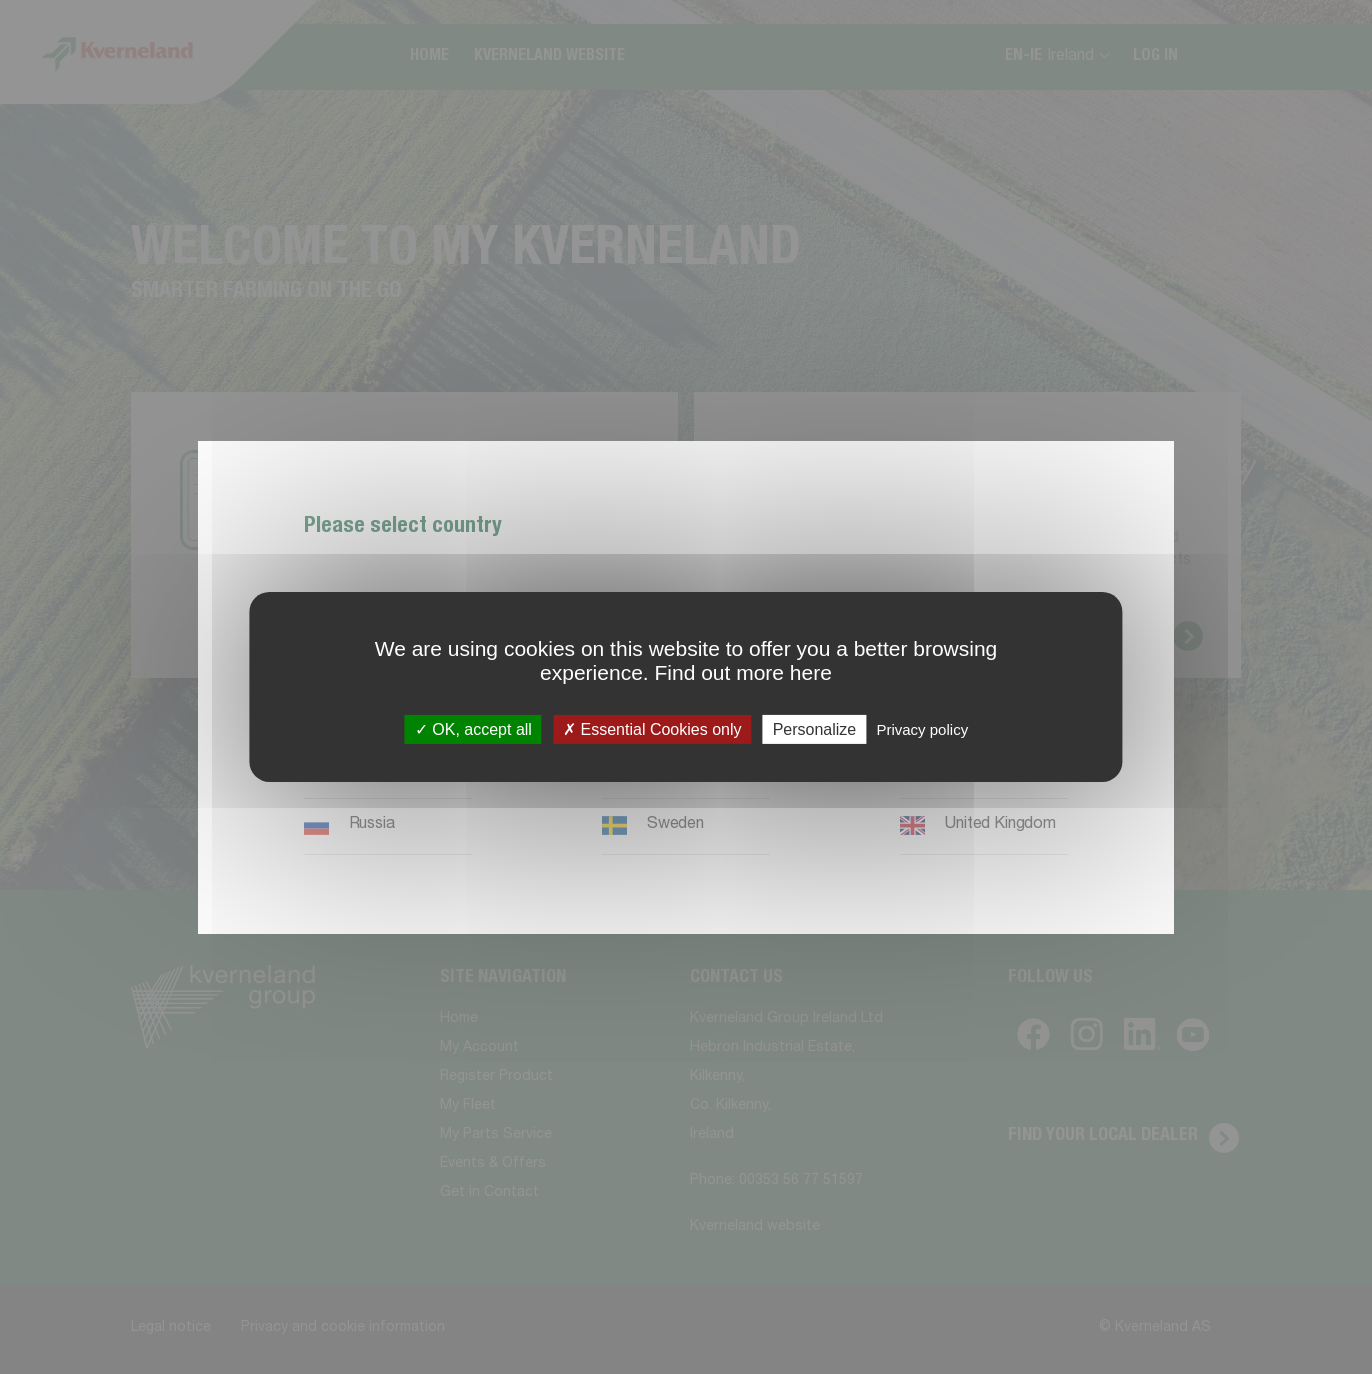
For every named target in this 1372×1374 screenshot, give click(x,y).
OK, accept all (473, 729)
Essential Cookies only (652, 729)
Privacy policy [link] (922, 729)
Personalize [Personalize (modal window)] (815, 729)
